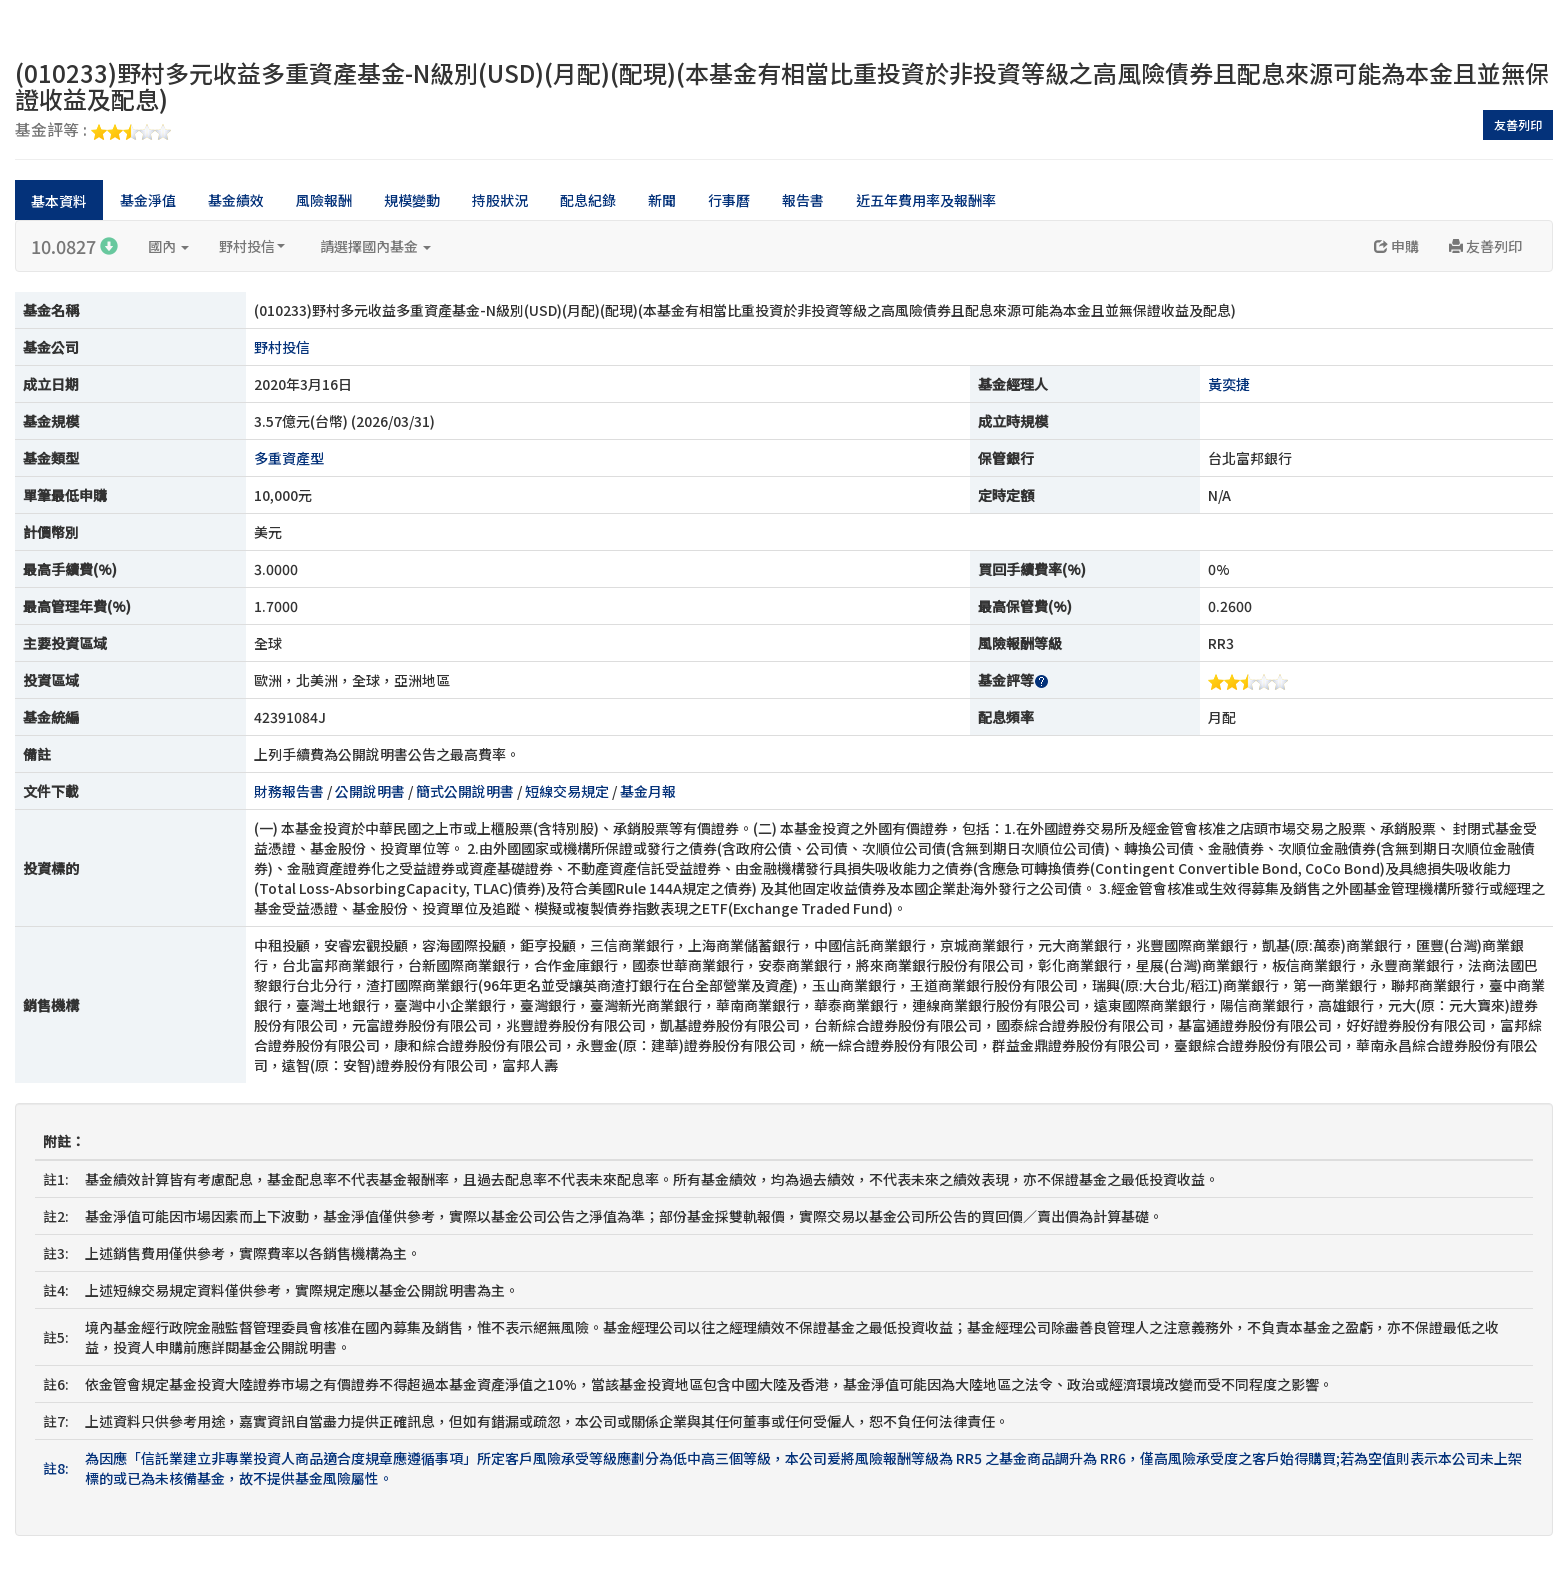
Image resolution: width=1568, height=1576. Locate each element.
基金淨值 (148, 200)
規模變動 (412, 200)
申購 (1396, 246)
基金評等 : (93, 131)
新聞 (662, 200)
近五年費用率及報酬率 (926, 200)
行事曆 (729, 200)
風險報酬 (324, 200)
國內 (168, 246)
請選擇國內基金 (375, 246)
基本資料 (59, 201)
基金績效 (236, 200)
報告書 (803, 200)
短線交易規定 (567, 791)
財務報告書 (289, 791)
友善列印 (1518, 124)
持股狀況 (500, 200)
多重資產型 (289, 458)
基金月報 (648, 791)
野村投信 (252, 246)
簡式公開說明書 (465, 791)
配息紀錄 (588, 200)
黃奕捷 (1229, 384)
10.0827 (74, 246)
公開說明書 (370, 791)
